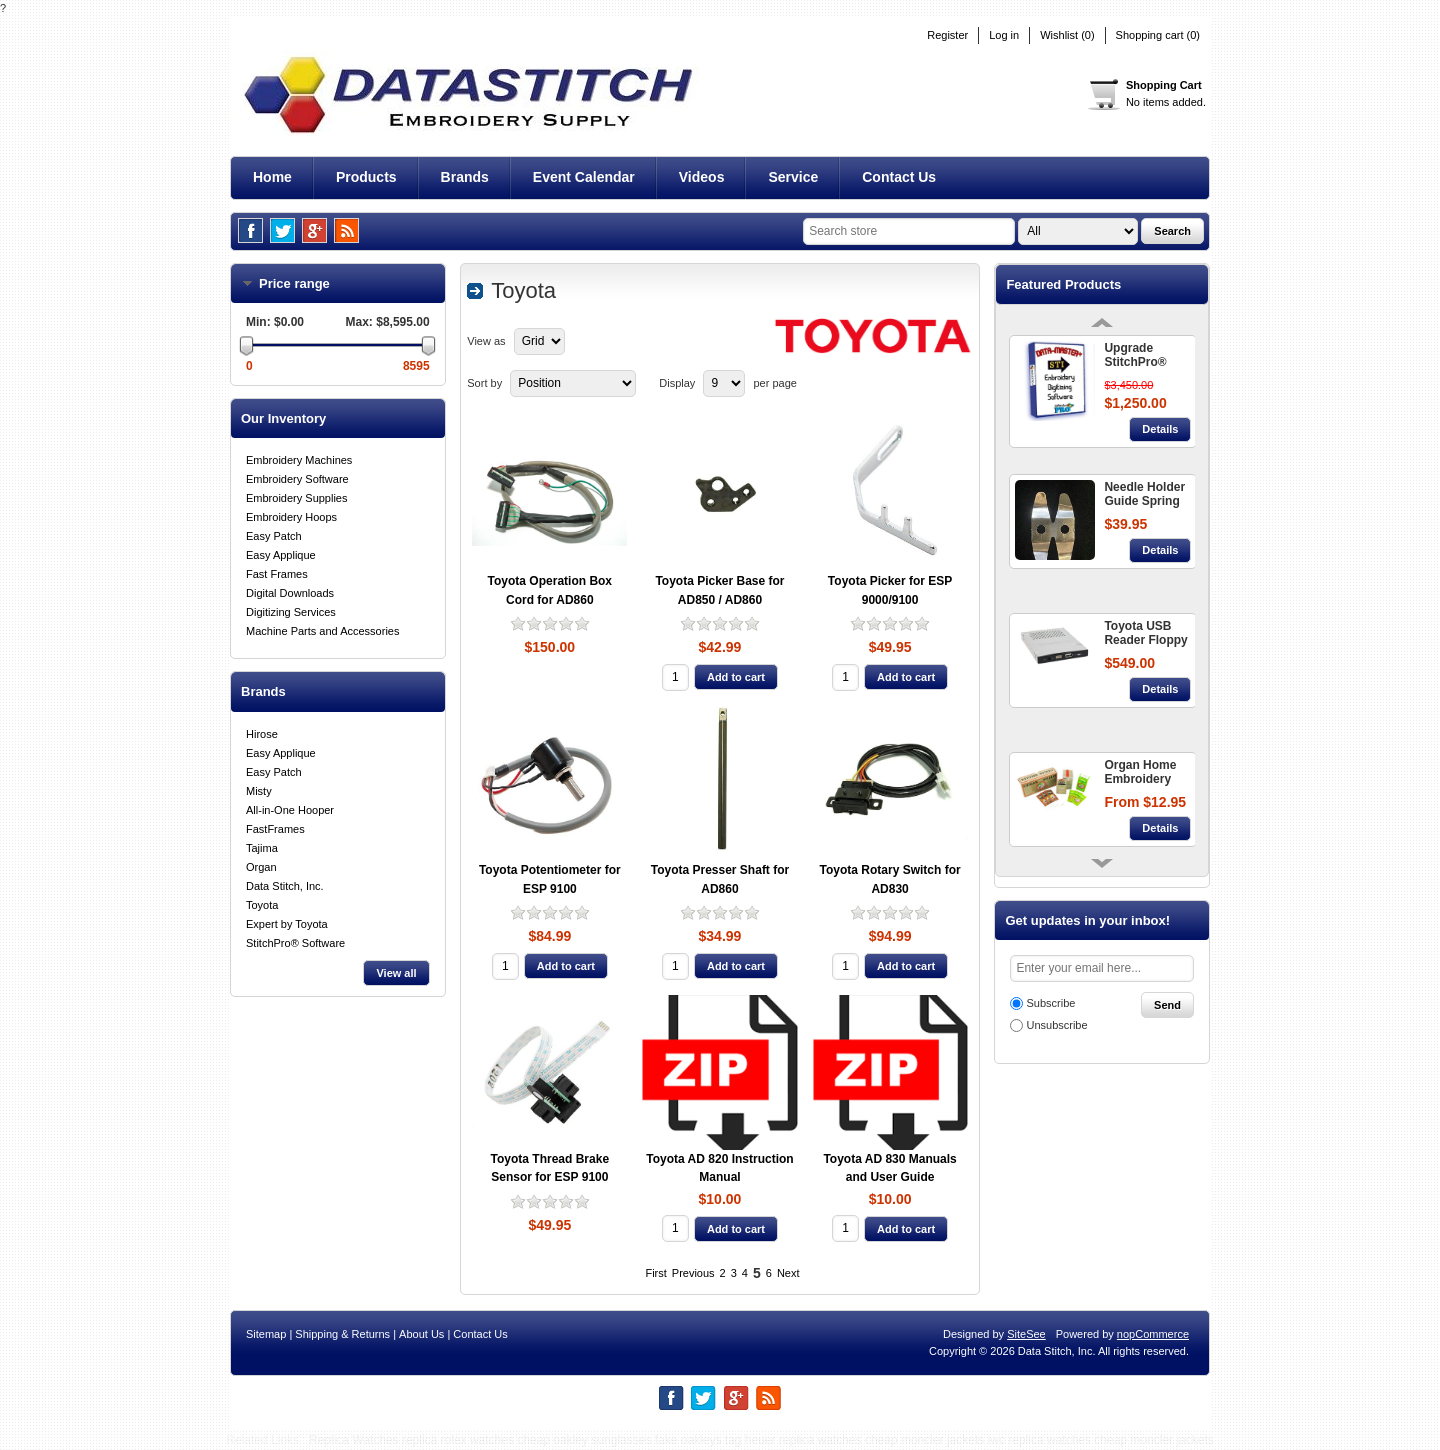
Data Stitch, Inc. (285, 886)
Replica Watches (354, 1440)
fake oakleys (688, 1440)
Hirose (262, 734)
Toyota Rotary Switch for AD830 (890, 879)
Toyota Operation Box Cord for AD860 (550, 590)
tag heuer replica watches (793, 1440)
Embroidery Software (297, 479)
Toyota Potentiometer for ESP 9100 (550, 879)
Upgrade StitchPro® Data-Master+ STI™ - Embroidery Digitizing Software (1142, 356)
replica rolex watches (458, 1440)
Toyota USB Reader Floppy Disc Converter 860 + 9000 (1146, 634)
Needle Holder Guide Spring (1144, 494)
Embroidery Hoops (291, 517)
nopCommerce (1153, 1334)
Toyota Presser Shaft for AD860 (720, 879)
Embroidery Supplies (297, 498)
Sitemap (266, 1334)
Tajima (262, 848)
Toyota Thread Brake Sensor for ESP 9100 (550, 1168)
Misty (259, 791)
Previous (693, 1273)
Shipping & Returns (342, 1334)
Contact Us (480, 1334)
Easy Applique (281, 555)
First (655, 1273)
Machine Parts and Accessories (322, 631)
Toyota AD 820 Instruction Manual (719, 1168)
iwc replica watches (1039, 1440)
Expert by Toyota (287, 924)
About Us (421, 1334)
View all (396, 973)
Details (1160, 429)
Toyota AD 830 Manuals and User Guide (889, 1168)
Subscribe (1050, 1003)
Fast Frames (277, 574)
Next (788, 1273)
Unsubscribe (1056, 1025)
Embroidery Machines (299, 460)
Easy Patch (274, 536)
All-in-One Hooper (290, 810)
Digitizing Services (291, 612)
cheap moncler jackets (924, 1440)
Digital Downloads (290, 593)
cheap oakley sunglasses (584, 1440)
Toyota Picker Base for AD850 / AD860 (719, 590)
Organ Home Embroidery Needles (1140, 773)
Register (947, 35)
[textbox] (909, 231)
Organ (261, 867)
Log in (1004, 35)
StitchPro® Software (295, 943)
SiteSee (1026, 1334)
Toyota (262, 905)
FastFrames (275, 829)
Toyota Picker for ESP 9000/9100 (890, 590)
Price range (307, 283)
